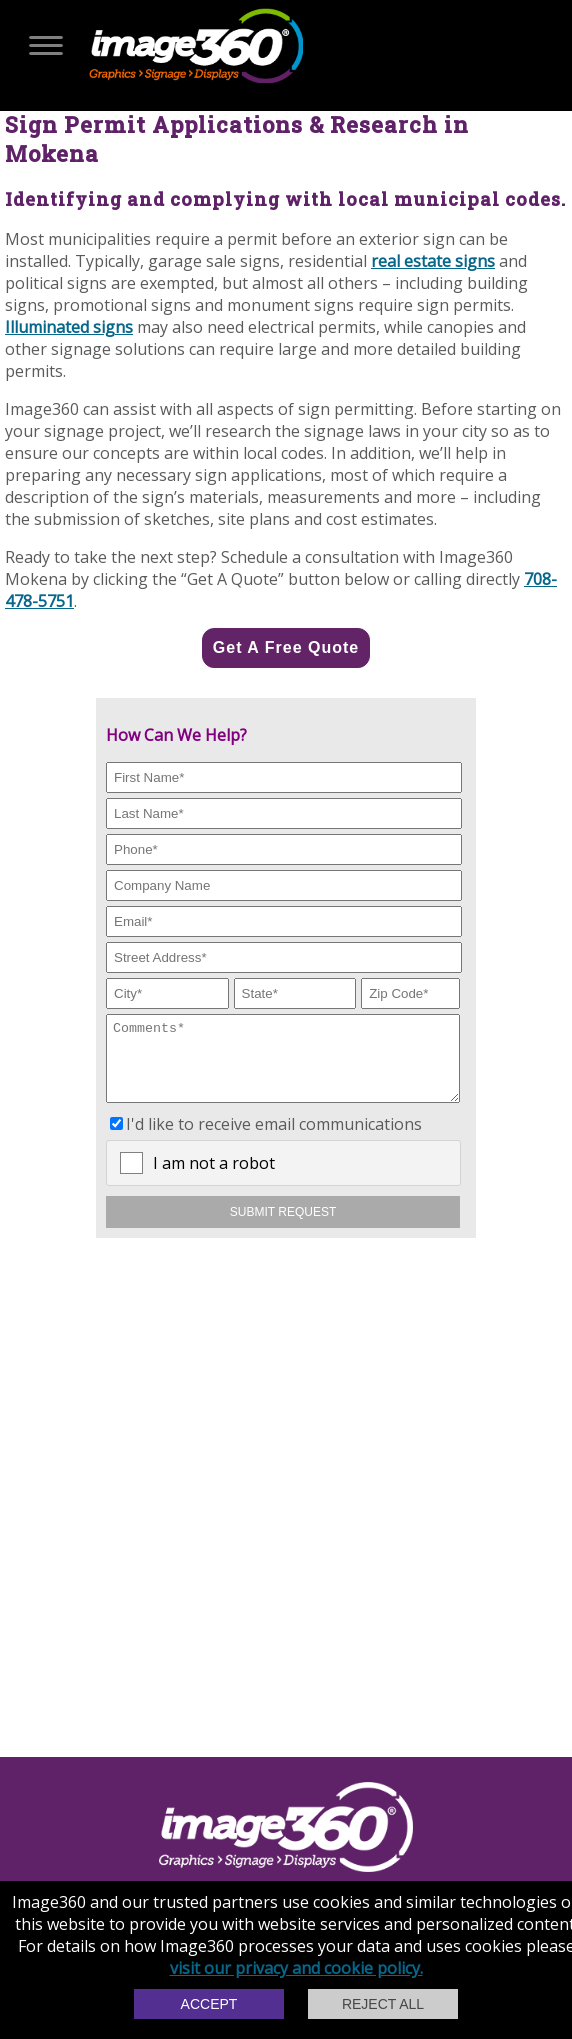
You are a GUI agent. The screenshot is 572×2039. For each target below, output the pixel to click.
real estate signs (433, 261)
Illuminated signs (69, 327)
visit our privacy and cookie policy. (296, 1968)
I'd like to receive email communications (274, 1139)
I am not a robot (214, 1178)
